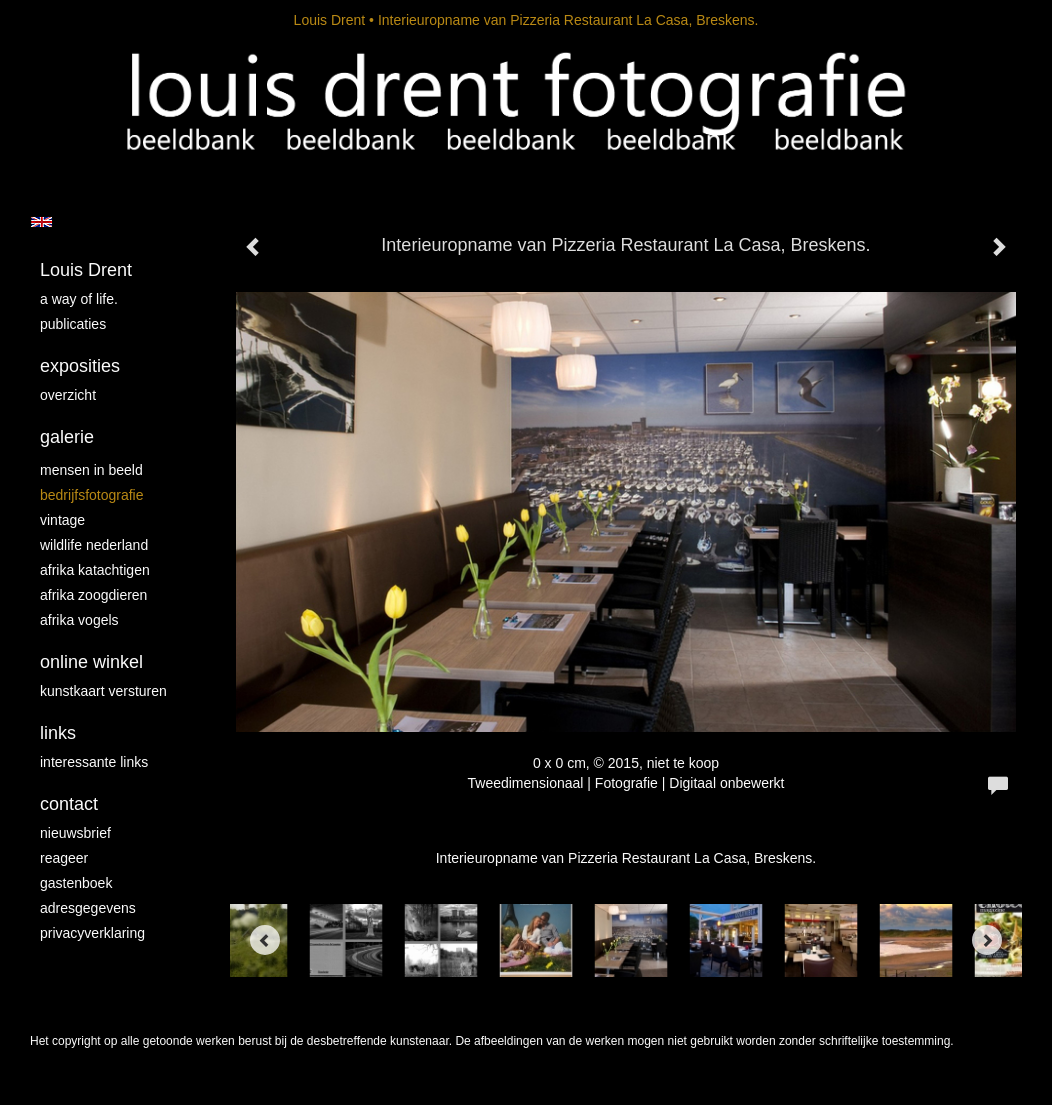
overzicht (68, 395)
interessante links (94, 762)
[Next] (987, 940)
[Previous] (265, 940)
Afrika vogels (79, 620)
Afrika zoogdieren (93, 595)
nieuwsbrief (75, 833)
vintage (62, 520)
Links (58, 733)
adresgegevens (88, 908)
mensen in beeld (91, 470)
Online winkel (91, 662)
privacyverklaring (92, 933)
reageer (64, 858)
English (41, 222)
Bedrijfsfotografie (92, 495)
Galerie (67, 437)
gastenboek (76, 883)
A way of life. (79, 299)
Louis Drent (330, 20)
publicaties (73, 324)
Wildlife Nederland (94, 545)
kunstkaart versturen (103, 691)
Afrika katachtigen (95, 570)
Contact (69, 804)
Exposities (80, 366)
